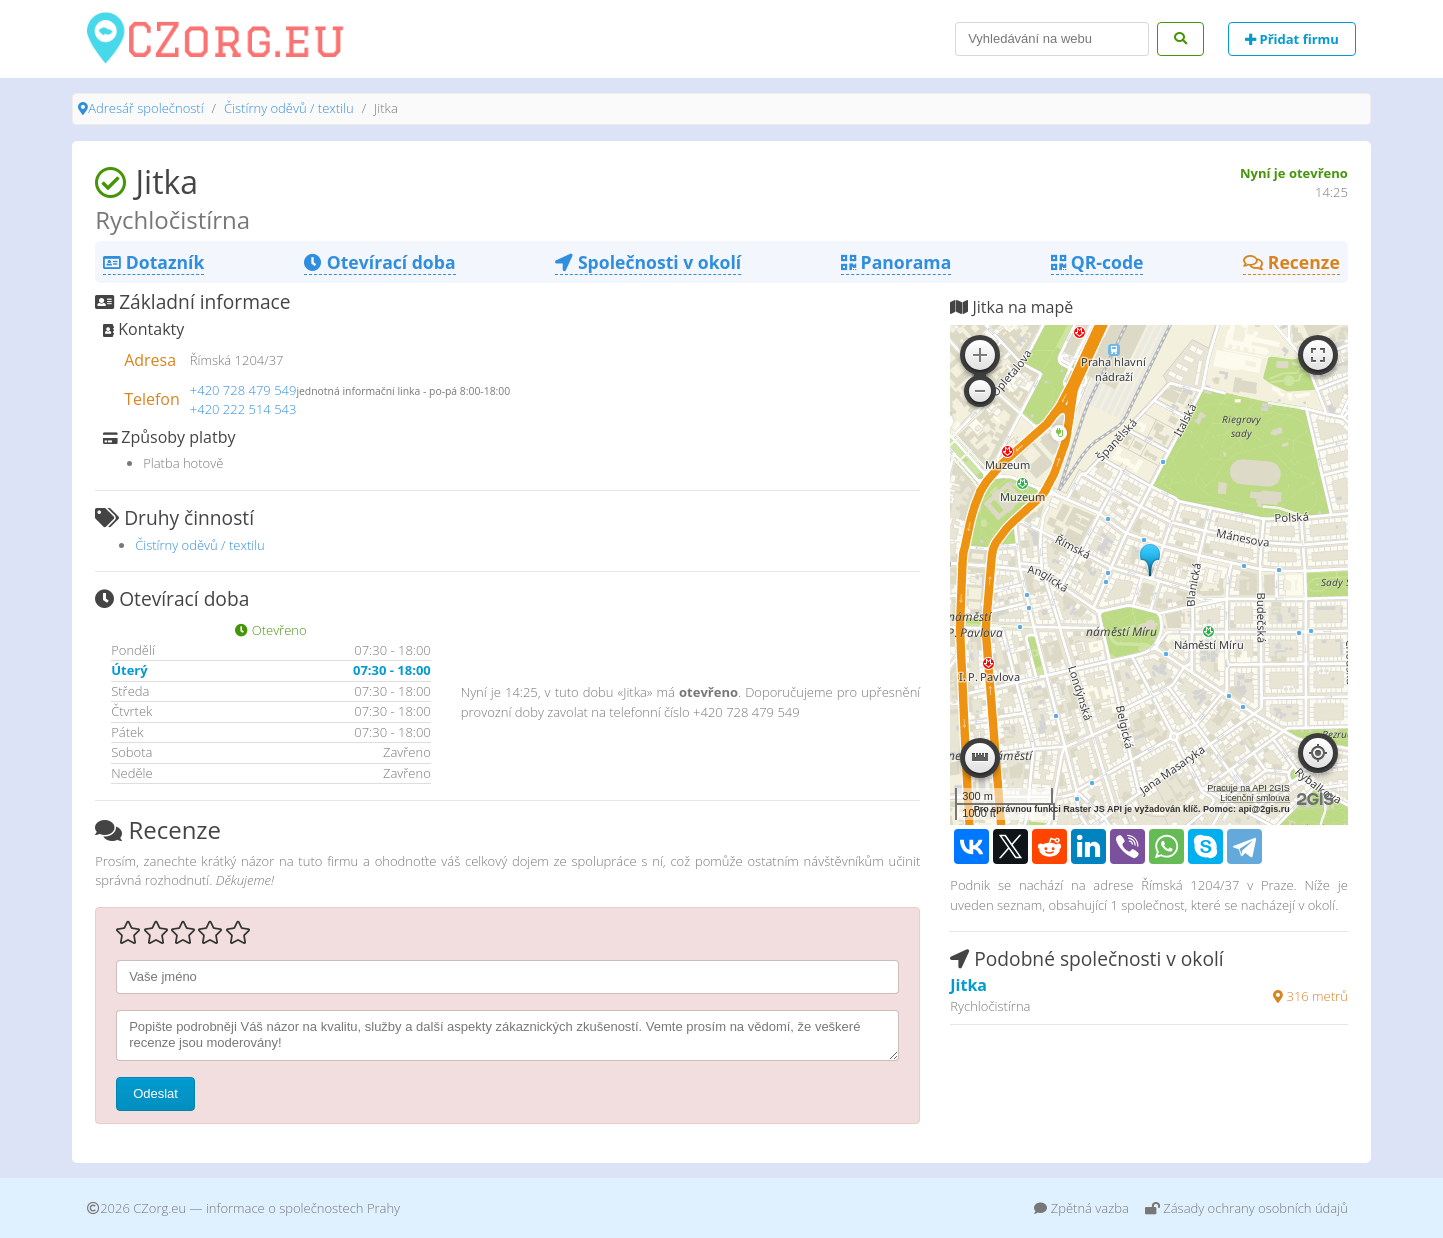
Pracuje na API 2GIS (1248, 788)
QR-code (1097, 262)
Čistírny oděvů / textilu (289, 108)
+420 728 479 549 (243, 390)
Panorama (896, 262)
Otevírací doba (379, 262)
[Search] (1052, 39)
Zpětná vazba (1081, 1208)
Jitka (968, 985)
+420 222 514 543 (243, 409)
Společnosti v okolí (648, 262)
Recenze (1291, 262)
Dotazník (153, 262)
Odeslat (155, 1093)
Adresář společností (145, 108)
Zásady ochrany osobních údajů (1246, 1208)
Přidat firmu (1292, 39)
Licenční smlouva (1255, 798)
